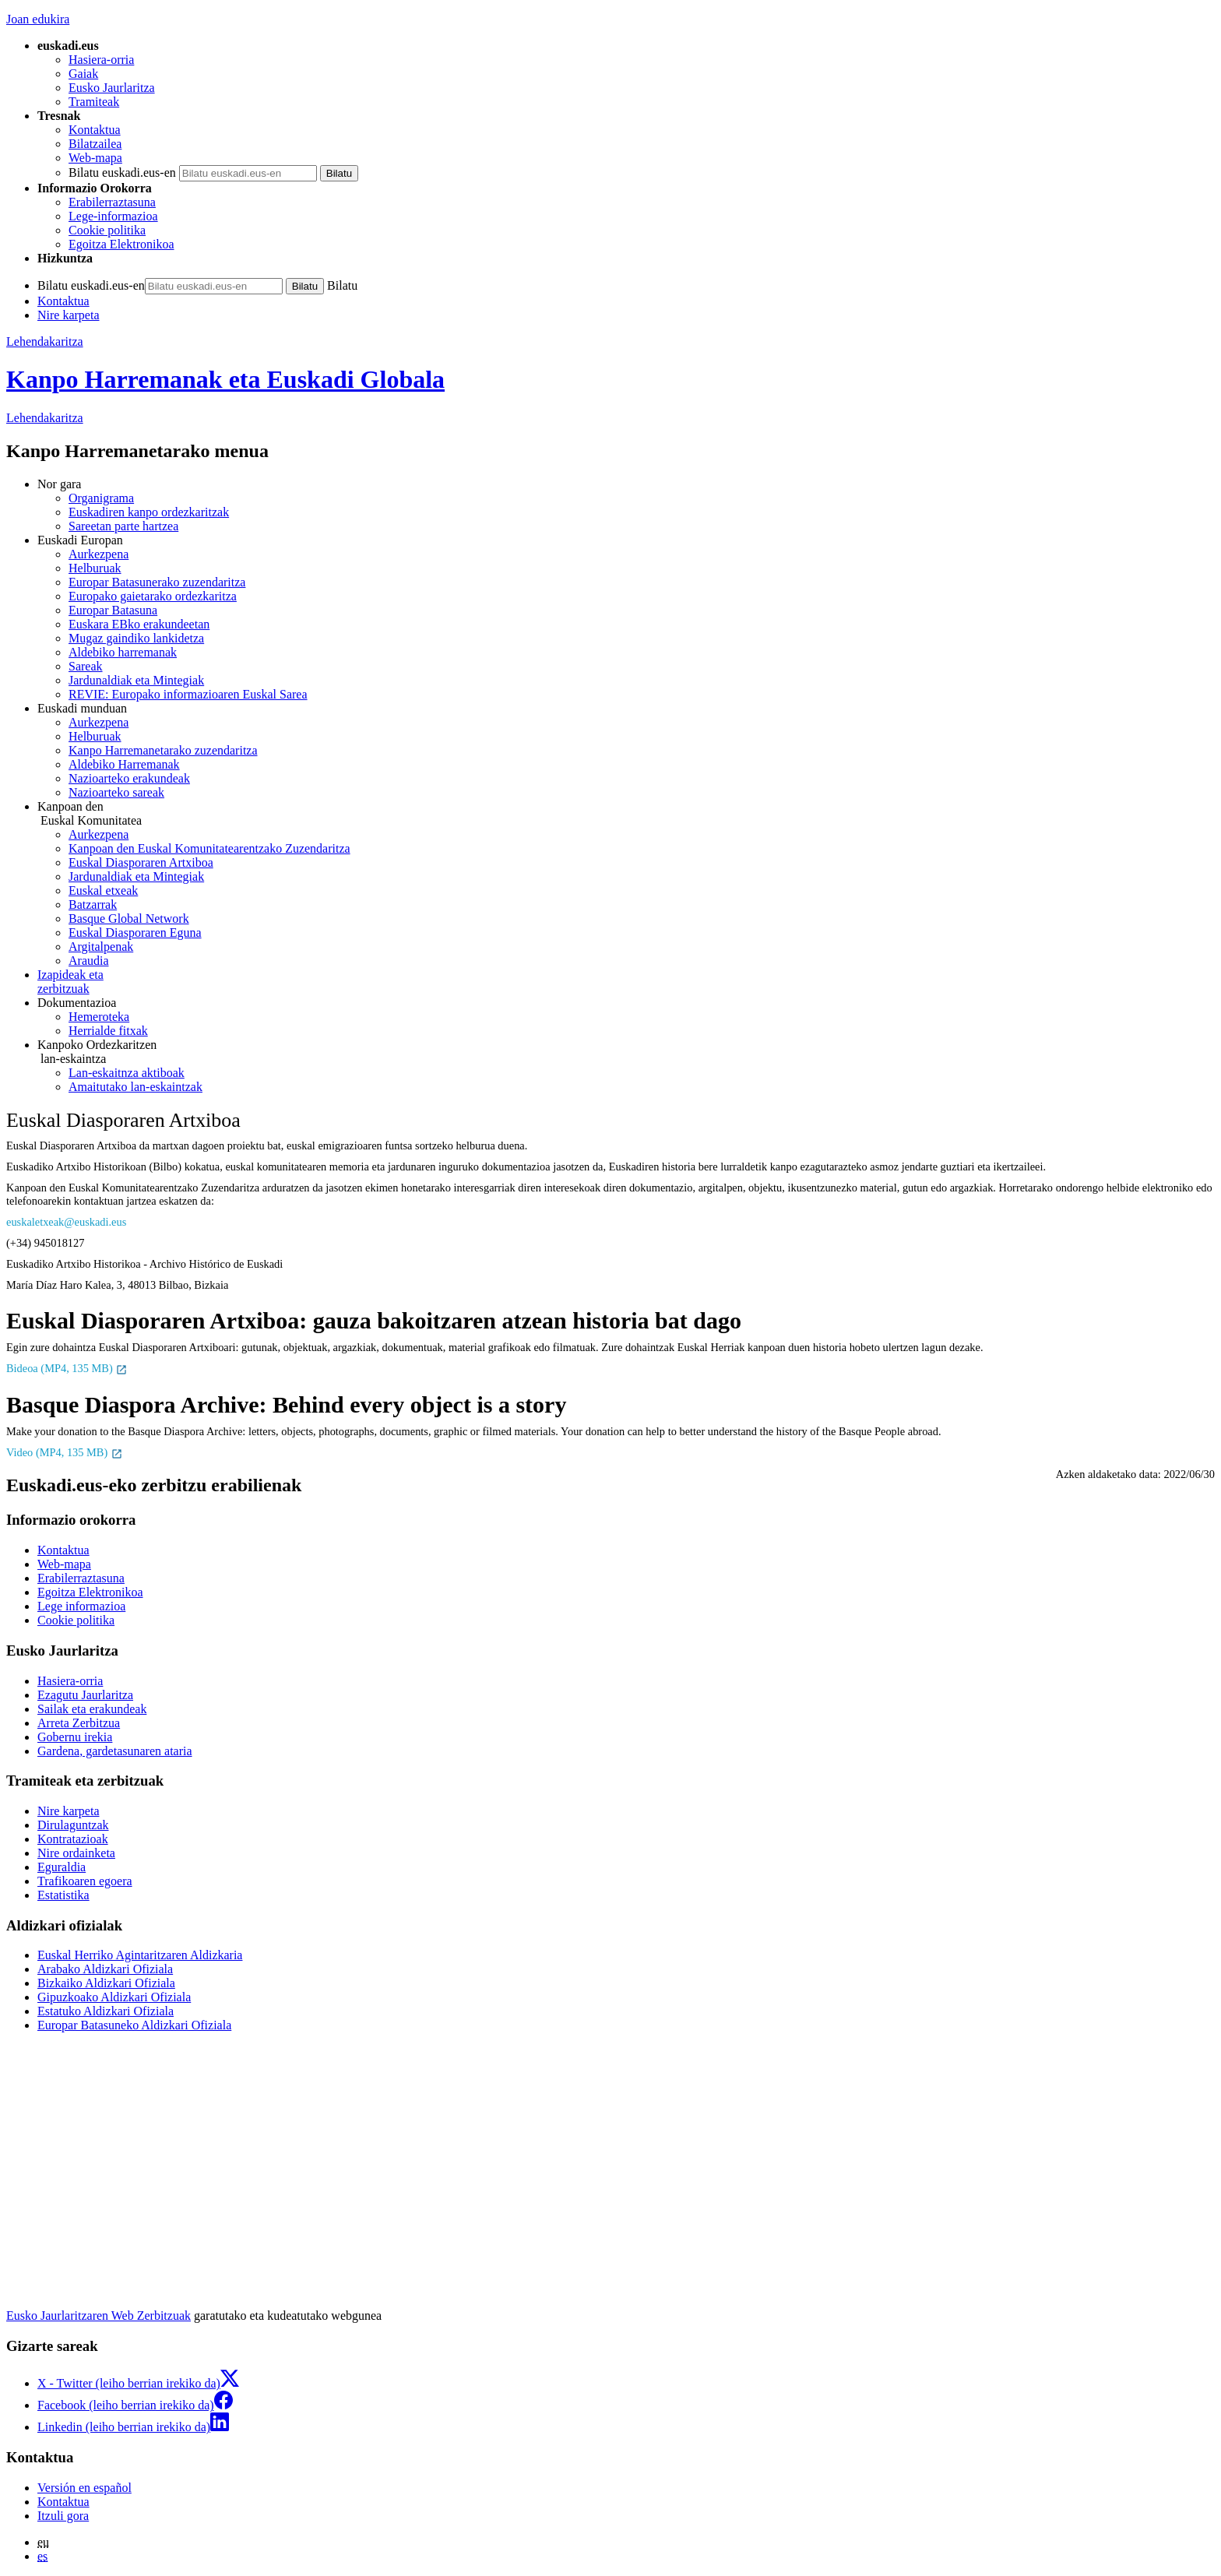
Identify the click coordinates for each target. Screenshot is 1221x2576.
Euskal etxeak (103, 890)
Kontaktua (95, 129)
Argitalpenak (101, 946)
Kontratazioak (72, 1839)
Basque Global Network (129, 918)
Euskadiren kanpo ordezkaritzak (149, 512)
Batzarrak (93, 904)
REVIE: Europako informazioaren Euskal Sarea (188, 694)
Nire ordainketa (76, 1853)
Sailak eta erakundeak (91, 1709)
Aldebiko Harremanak (124, 764)
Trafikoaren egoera (84, 1881)
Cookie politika (107, 230)
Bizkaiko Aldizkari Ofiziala (106, 1983)
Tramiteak (94, 101)
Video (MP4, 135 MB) (64, 1452)
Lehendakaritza (44, 341)
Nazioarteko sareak (116, 792)
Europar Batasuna (113, 610)
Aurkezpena (98, 554)
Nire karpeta (68, 315)
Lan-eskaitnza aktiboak (127, 1072)
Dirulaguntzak (73, 1825)
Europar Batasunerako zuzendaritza (157, 582)
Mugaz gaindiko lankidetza (136, 638)
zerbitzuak (626, 981)
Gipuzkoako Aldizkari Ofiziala (114, 1997)
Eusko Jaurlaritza (112, 87)
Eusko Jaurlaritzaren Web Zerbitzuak (98, 2315)
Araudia (89, 960)
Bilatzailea (95, 143)
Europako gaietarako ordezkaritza (153, 596)
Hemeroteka (99, 1016)
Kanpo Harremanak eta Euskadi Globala (225, 379)
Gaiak (83, 73)
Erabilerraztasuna (112, 202)
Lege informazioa (81, 1606)
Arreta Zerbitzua (78, 1723)
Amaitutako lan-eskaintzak (135, 1086)
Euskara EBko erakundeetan (139, 624)
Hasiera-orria (101, 59)
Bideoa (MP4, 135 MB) (67, 1368)
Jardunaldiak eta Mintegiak (136, 680)
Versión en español (84, 2487)
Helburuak (95, 568)
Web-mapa (95, 157)
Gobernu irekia (74, 1737)
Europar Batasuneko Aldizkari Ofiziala (134, 2025)
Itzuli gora (63, 2515)
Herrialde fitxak (108, 1030)
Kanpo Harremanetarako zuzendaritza (163, 750)
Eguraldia (61, 1867)
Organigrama (101, 498)
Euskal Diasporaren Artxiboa (141, 862)
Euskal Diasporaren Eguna (135, 932)
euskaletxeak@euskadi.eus (66, 1222)
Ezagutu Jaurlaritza (85, 1694)
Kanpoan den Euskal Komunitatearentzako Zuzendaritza (209, 848)
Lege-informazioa (113, 216)
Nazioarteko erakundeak (129, 778)
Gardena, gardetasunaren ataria (114, 1751)
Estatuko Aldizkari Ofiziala (105, 2011)
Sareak (86, 666)
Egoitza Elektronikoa (121, 244)
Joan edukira (37, 19)
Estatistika (63, 1895)
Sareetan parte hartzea (123, 526)
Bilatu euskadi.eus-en (122, 172)
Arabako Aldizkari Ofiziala (105, 1969)
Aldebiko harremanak (123, 652)
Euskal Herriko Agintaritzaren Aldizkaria (139, 1955)
